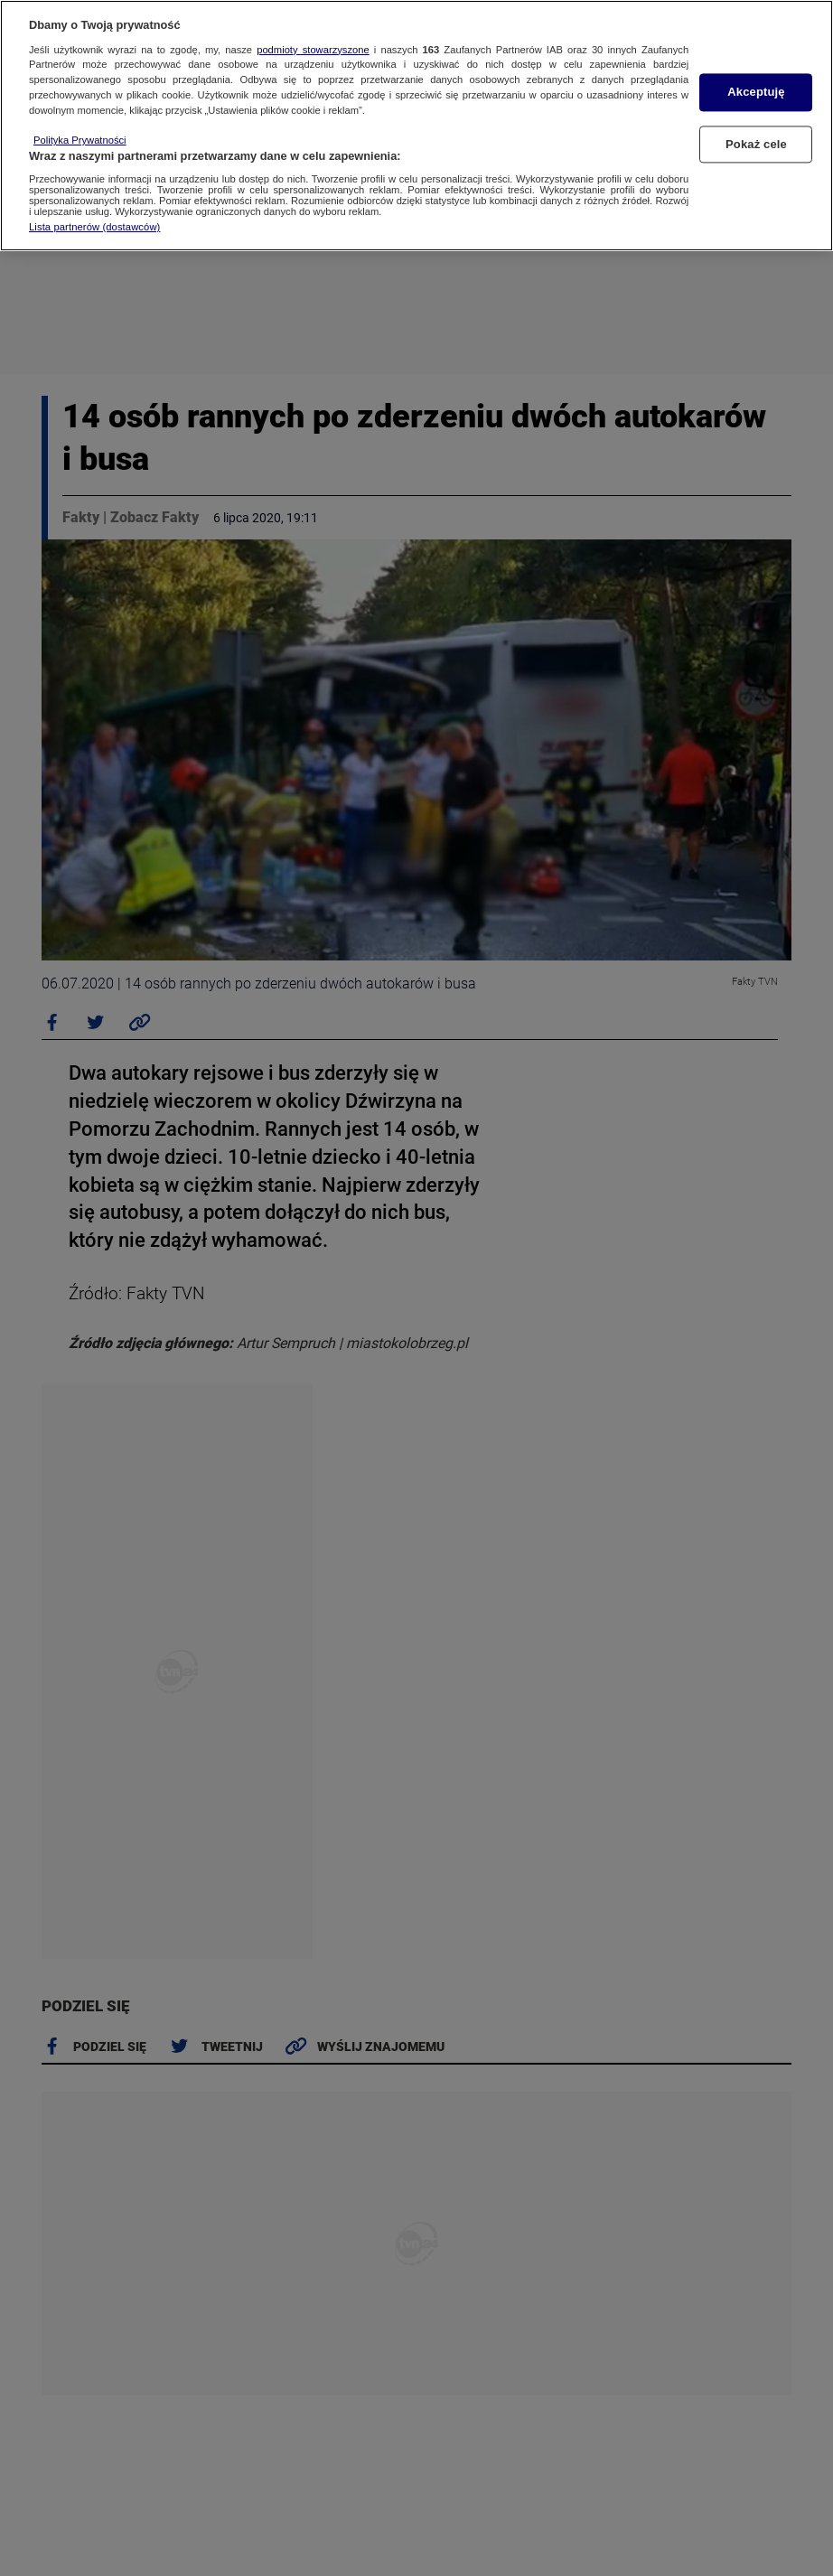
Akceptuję (755, 92)
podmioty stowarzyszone (313, 49)
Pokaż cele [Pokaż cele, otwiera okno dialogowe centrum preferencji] (756, 144)
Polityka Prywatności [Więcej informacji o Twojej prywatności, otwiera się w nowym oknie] (79, 140)
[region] (416, 125)
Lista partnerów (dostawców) (94, 226)
